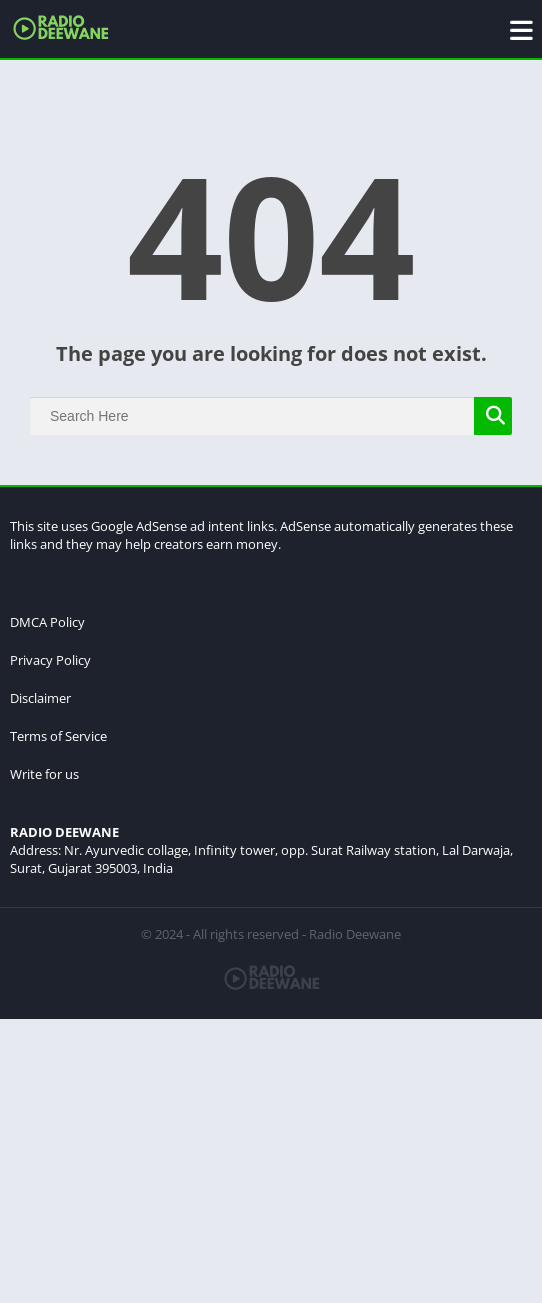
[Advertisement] (271, 1159)
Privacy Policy (50, 660)
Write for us (44, 774)
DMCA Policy (47, 622)
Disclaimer (40, 698)
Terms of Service (58, 736)
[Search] (271, 416)
